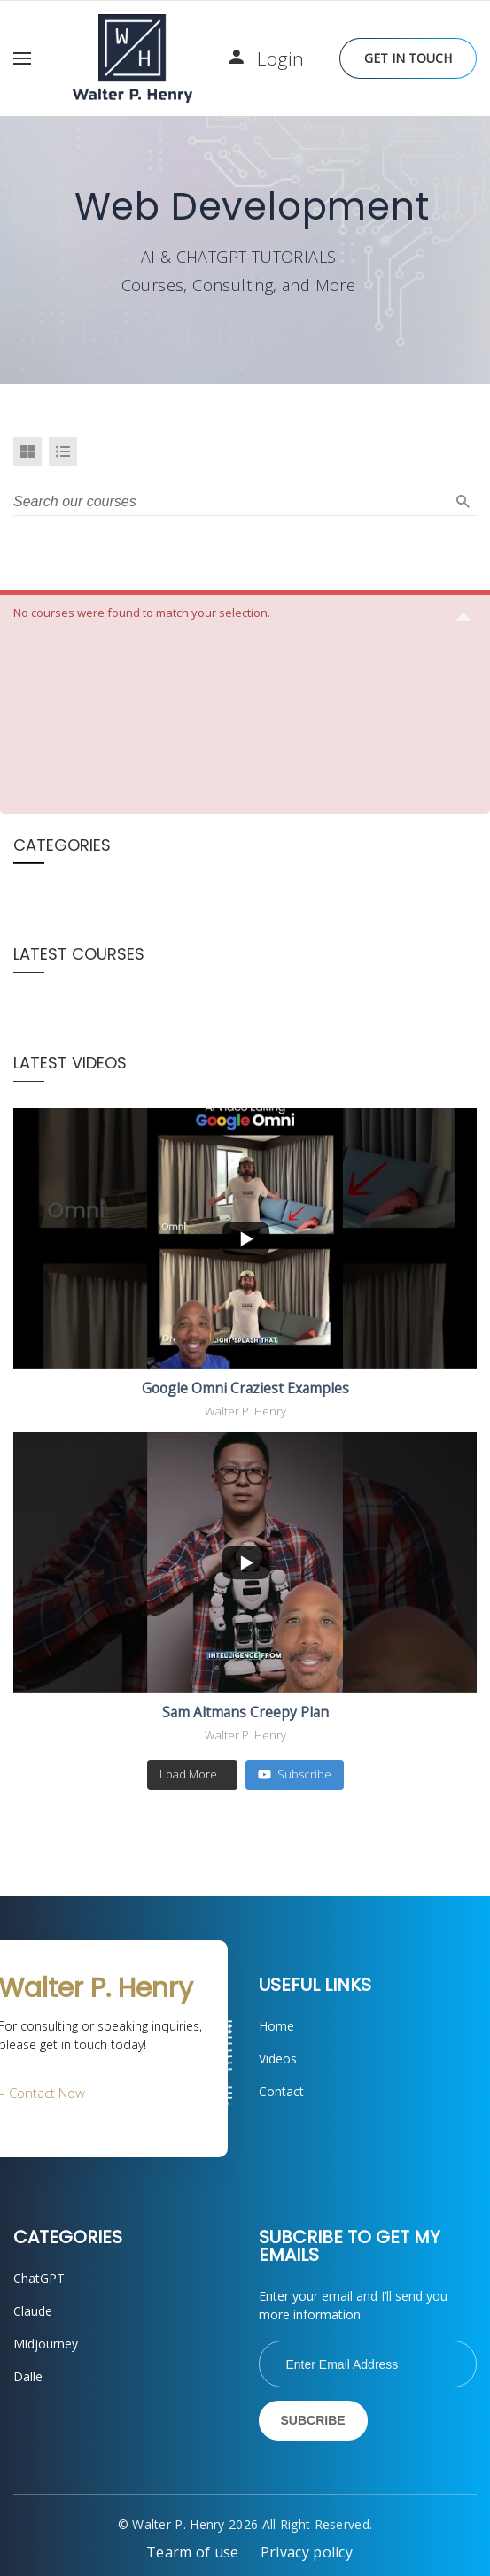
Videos (278, 2058)
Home (276, 2025)
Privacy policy (307, 2552)
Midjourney (45, 2343)
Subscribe (294, 1774)
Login (280, 58)
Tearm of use (192, 2552)
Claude (32, 2310)
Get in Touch (408, 58)
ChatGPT (39, 2278)
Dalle (28, 2376)
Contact (281, 2091)
